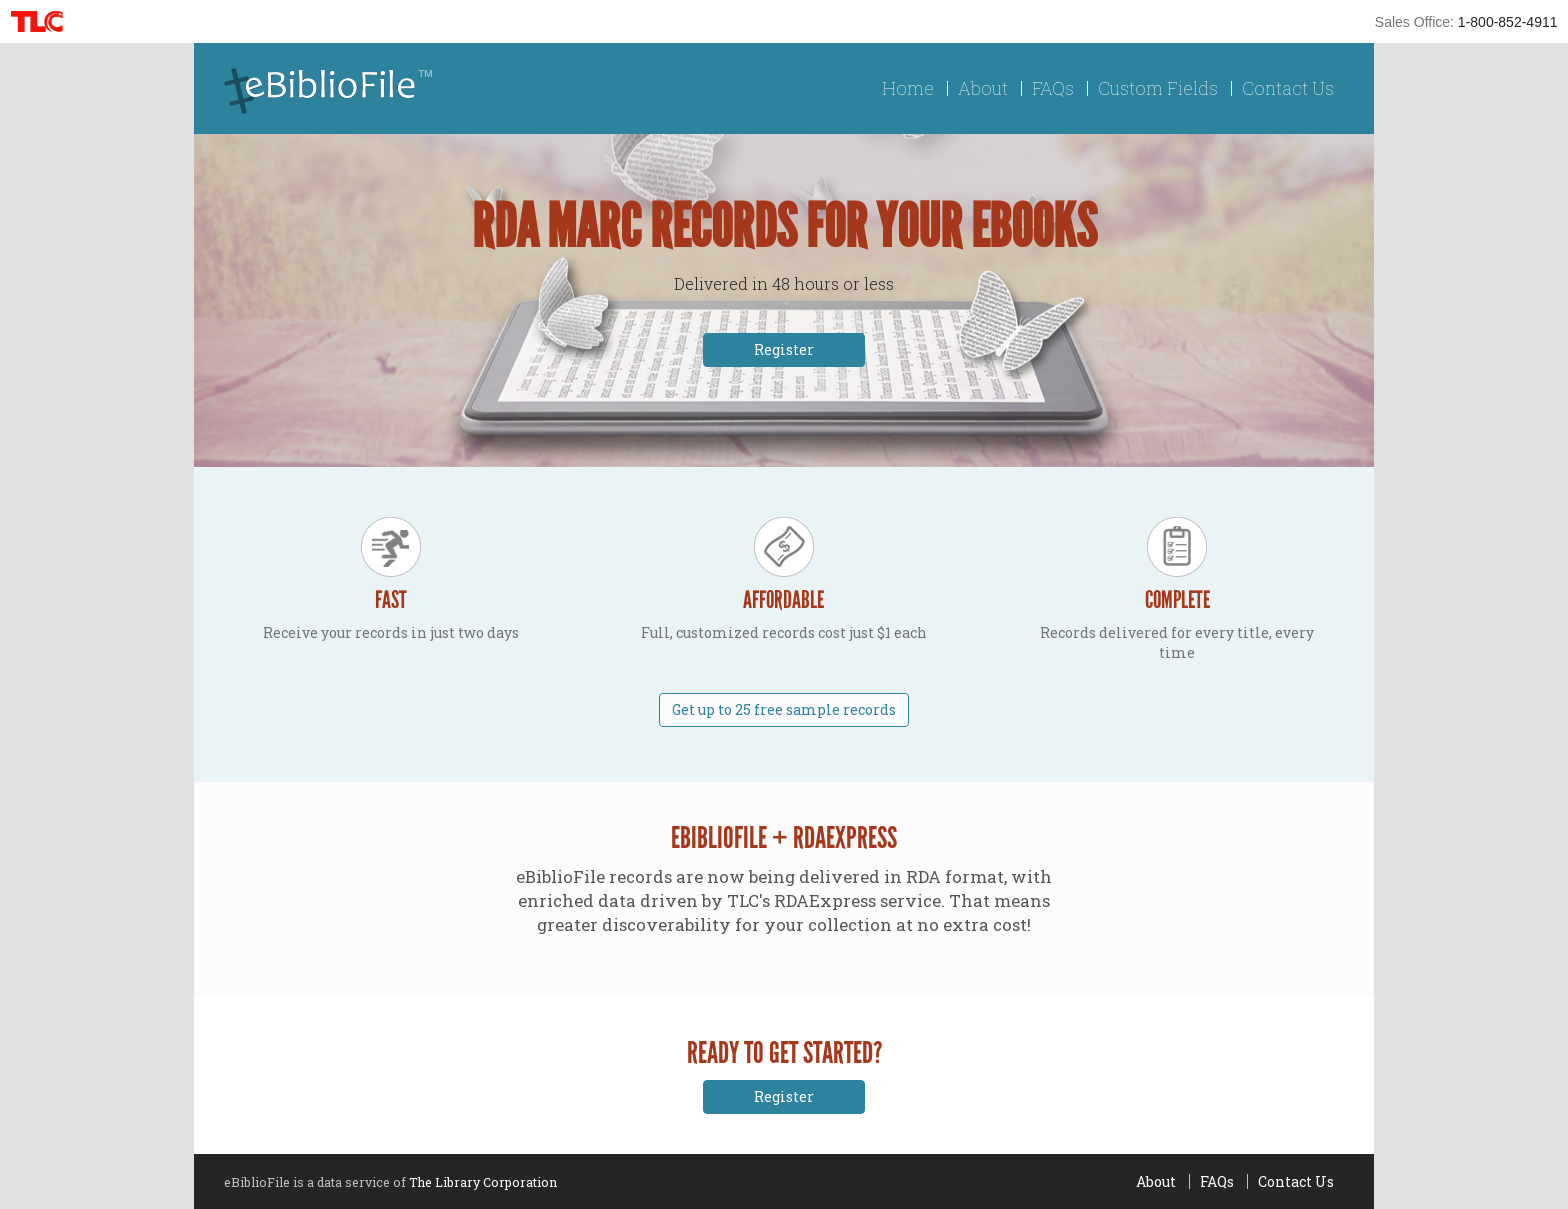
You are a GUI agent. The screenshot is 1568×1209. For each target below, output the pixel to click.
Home (908, 88)
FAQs (1053, 88)
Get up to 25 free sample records (784, 709)
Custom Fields (1158, 88)
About (983, 88)
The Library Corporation (483, 1182)
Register (784, 349)
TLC (43, 21)
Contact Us (1288, 88)
